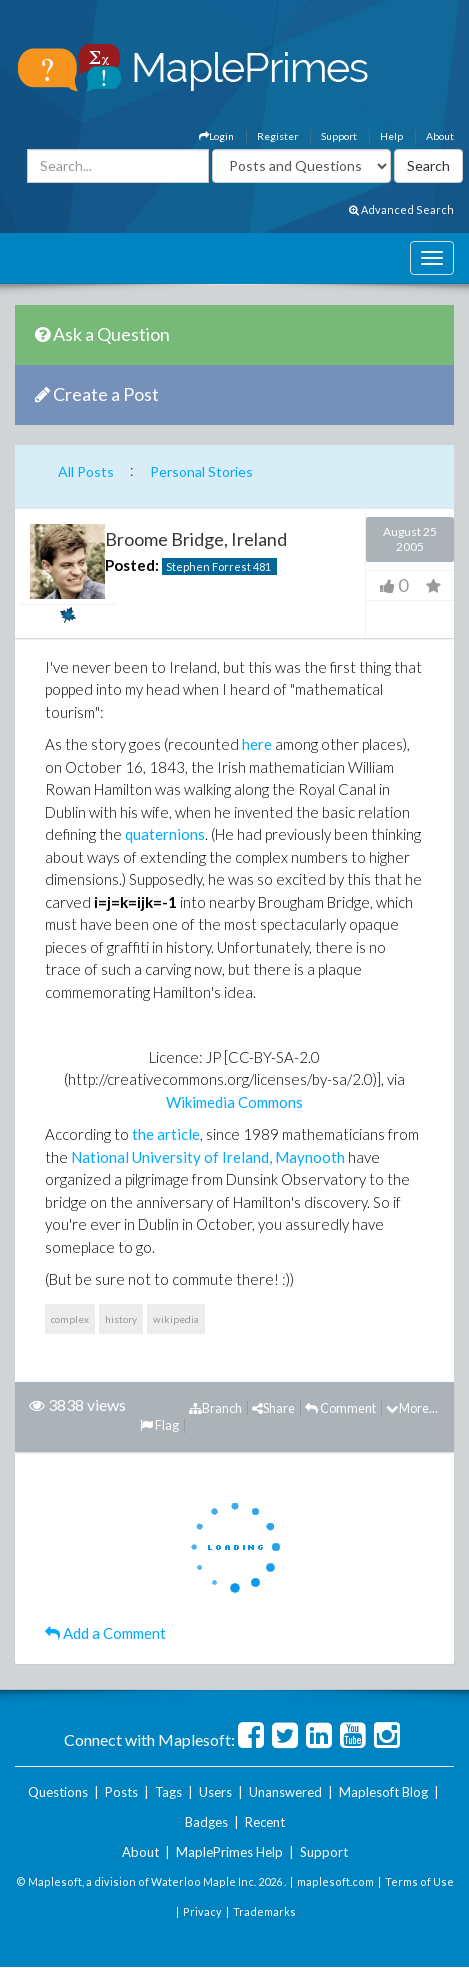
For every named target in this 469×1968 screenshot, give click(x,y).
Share (273, 1408)
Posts (121, 1792)
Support (339, 136)
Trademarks (264, 1911)
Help (391, 136)
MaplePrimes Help (229, 1852)
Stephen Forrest (208, 566)
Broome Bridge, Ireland (196, 539)
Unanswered (285, 1792)
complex (70, 1319)
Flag (159, 1425)
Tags (168, 1792)
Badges (206, 1822)
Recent (265, 1822)
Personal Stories (201, 471)
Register (277, 136)
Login (216, 136)
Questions (58, 1792)
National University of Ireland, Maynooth (208, 1157)
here (257, 744)
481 (262, 566)
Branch (215, 1408)
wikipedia (176, 1319)
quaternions (165, 834)
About (440, 136)
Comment (340, 1408)
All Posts (86, 471)
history (121, 1319)
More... (412, 1408)
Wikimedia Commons (234, 1102)
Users (215, 1792)
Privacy (202, 1911)
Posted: (132, 565)
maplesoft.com (335, 1881)
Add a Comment (105, 1633)
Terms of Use (419, 1881)
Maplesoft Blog (383, 1792)
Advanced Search (401, 209)
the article (166, 1134)
